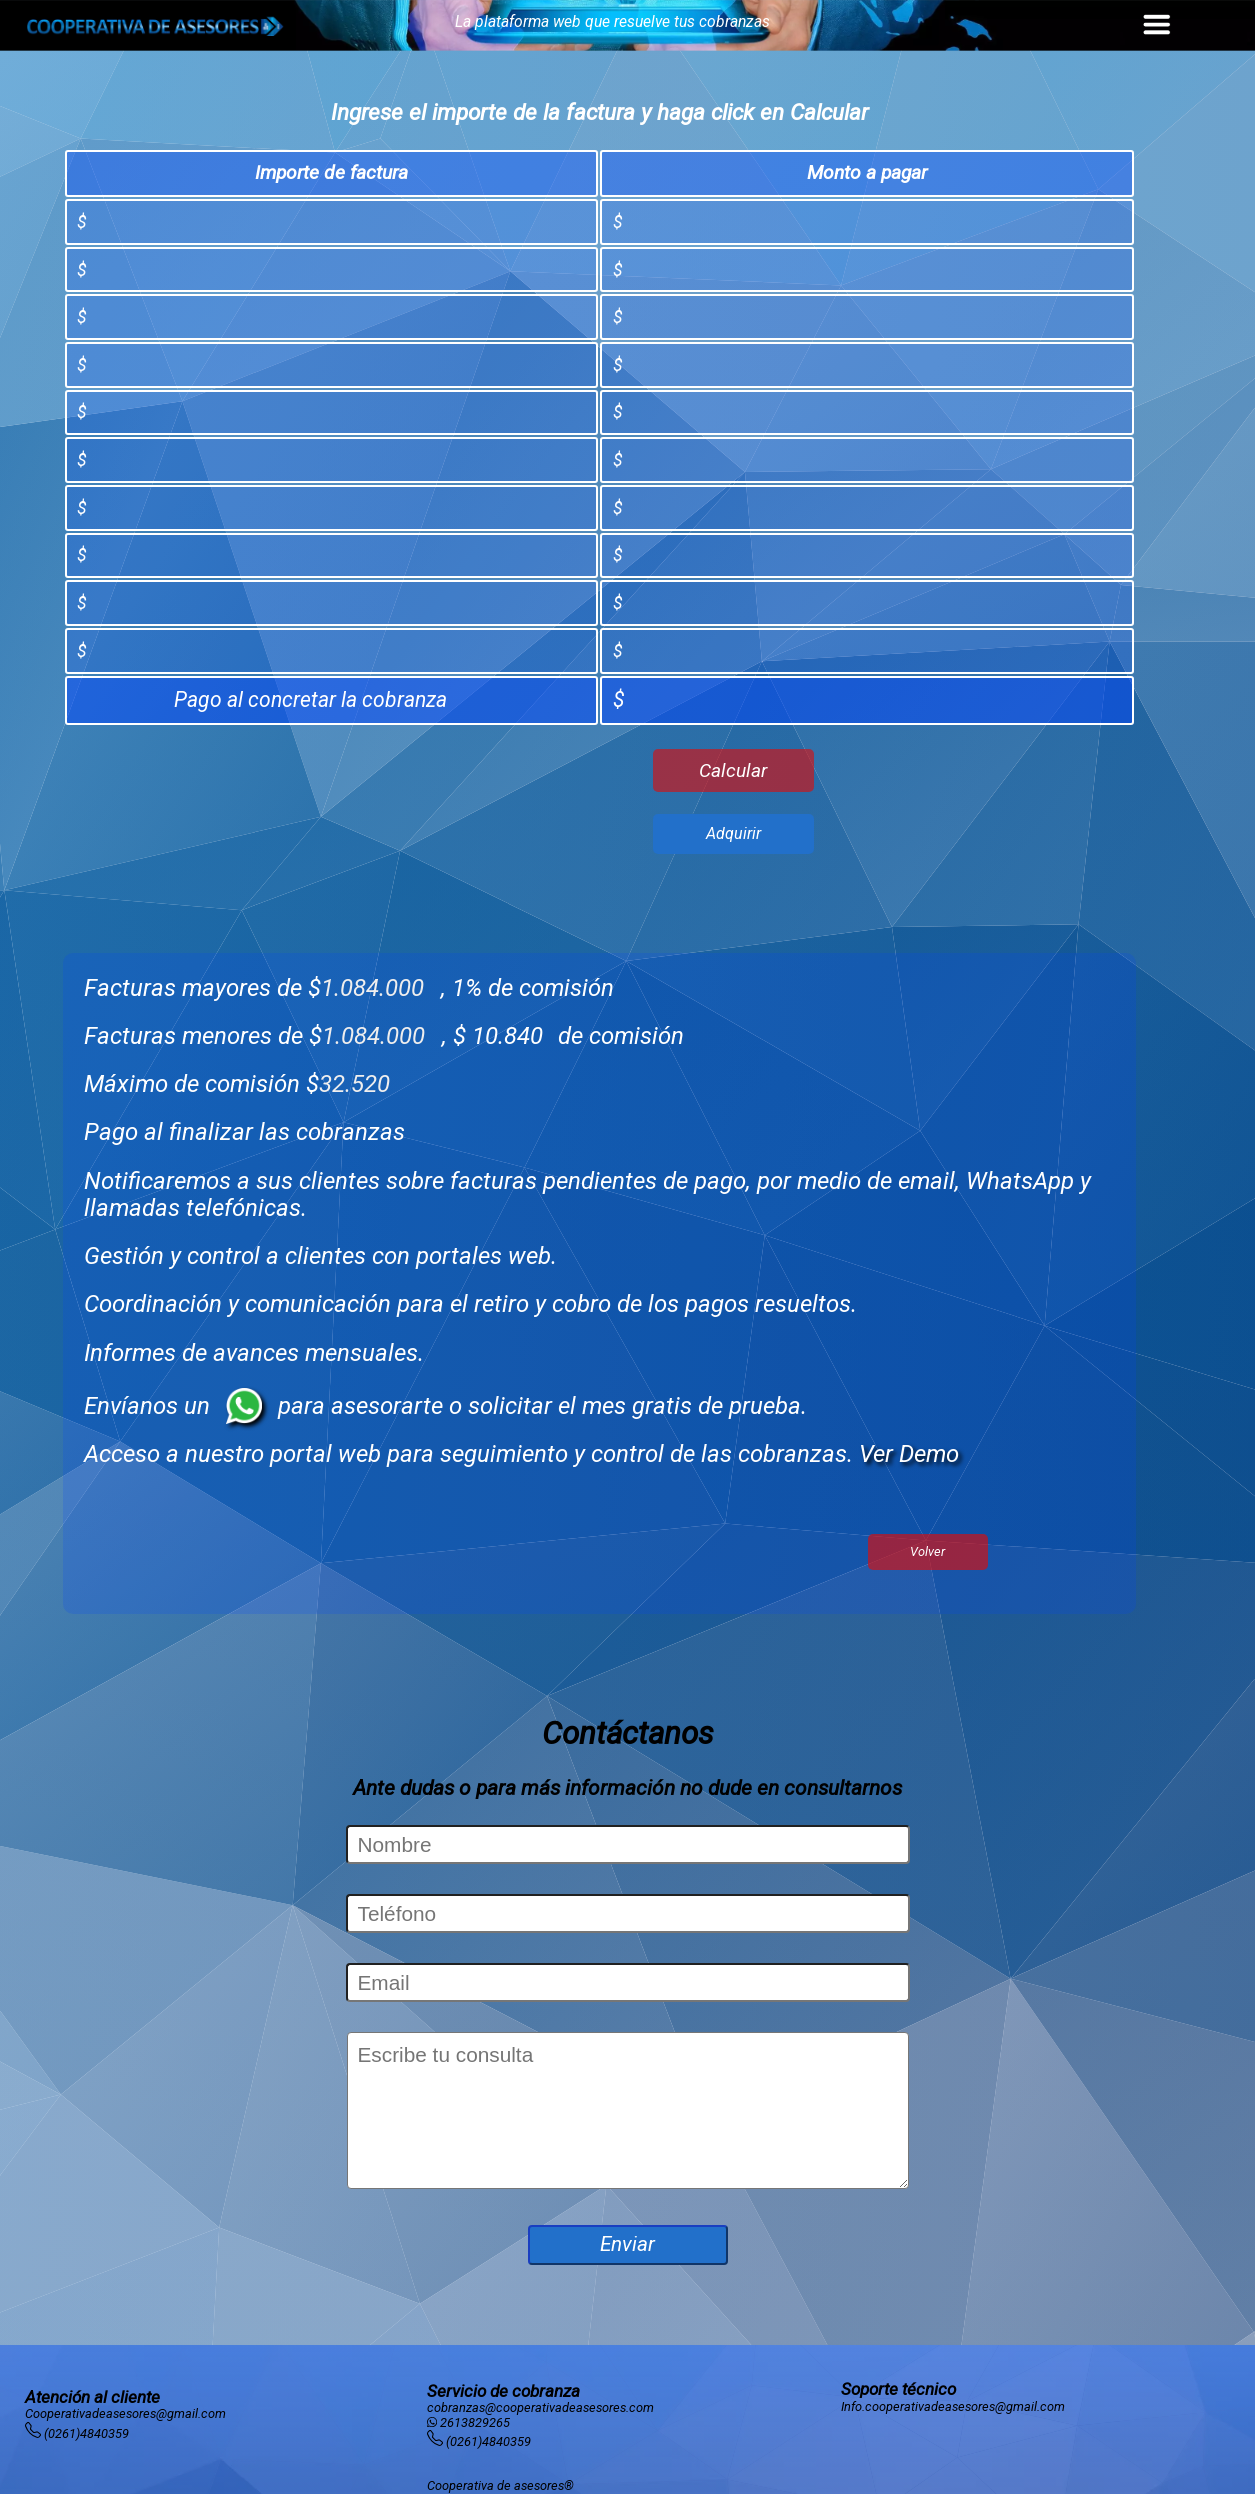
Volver (927, 1551)
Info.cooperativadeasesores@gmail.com (953, 2406)
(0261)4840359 (86, 2433)
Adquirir (733, 833)
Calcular (733, 770)
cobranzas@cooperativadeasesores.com (540, 2407)
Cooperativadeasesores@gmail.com (125, 2413)
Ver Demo (909, 1454)
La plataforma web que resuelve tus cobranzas (612, 21)
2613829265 (475, 2422)
